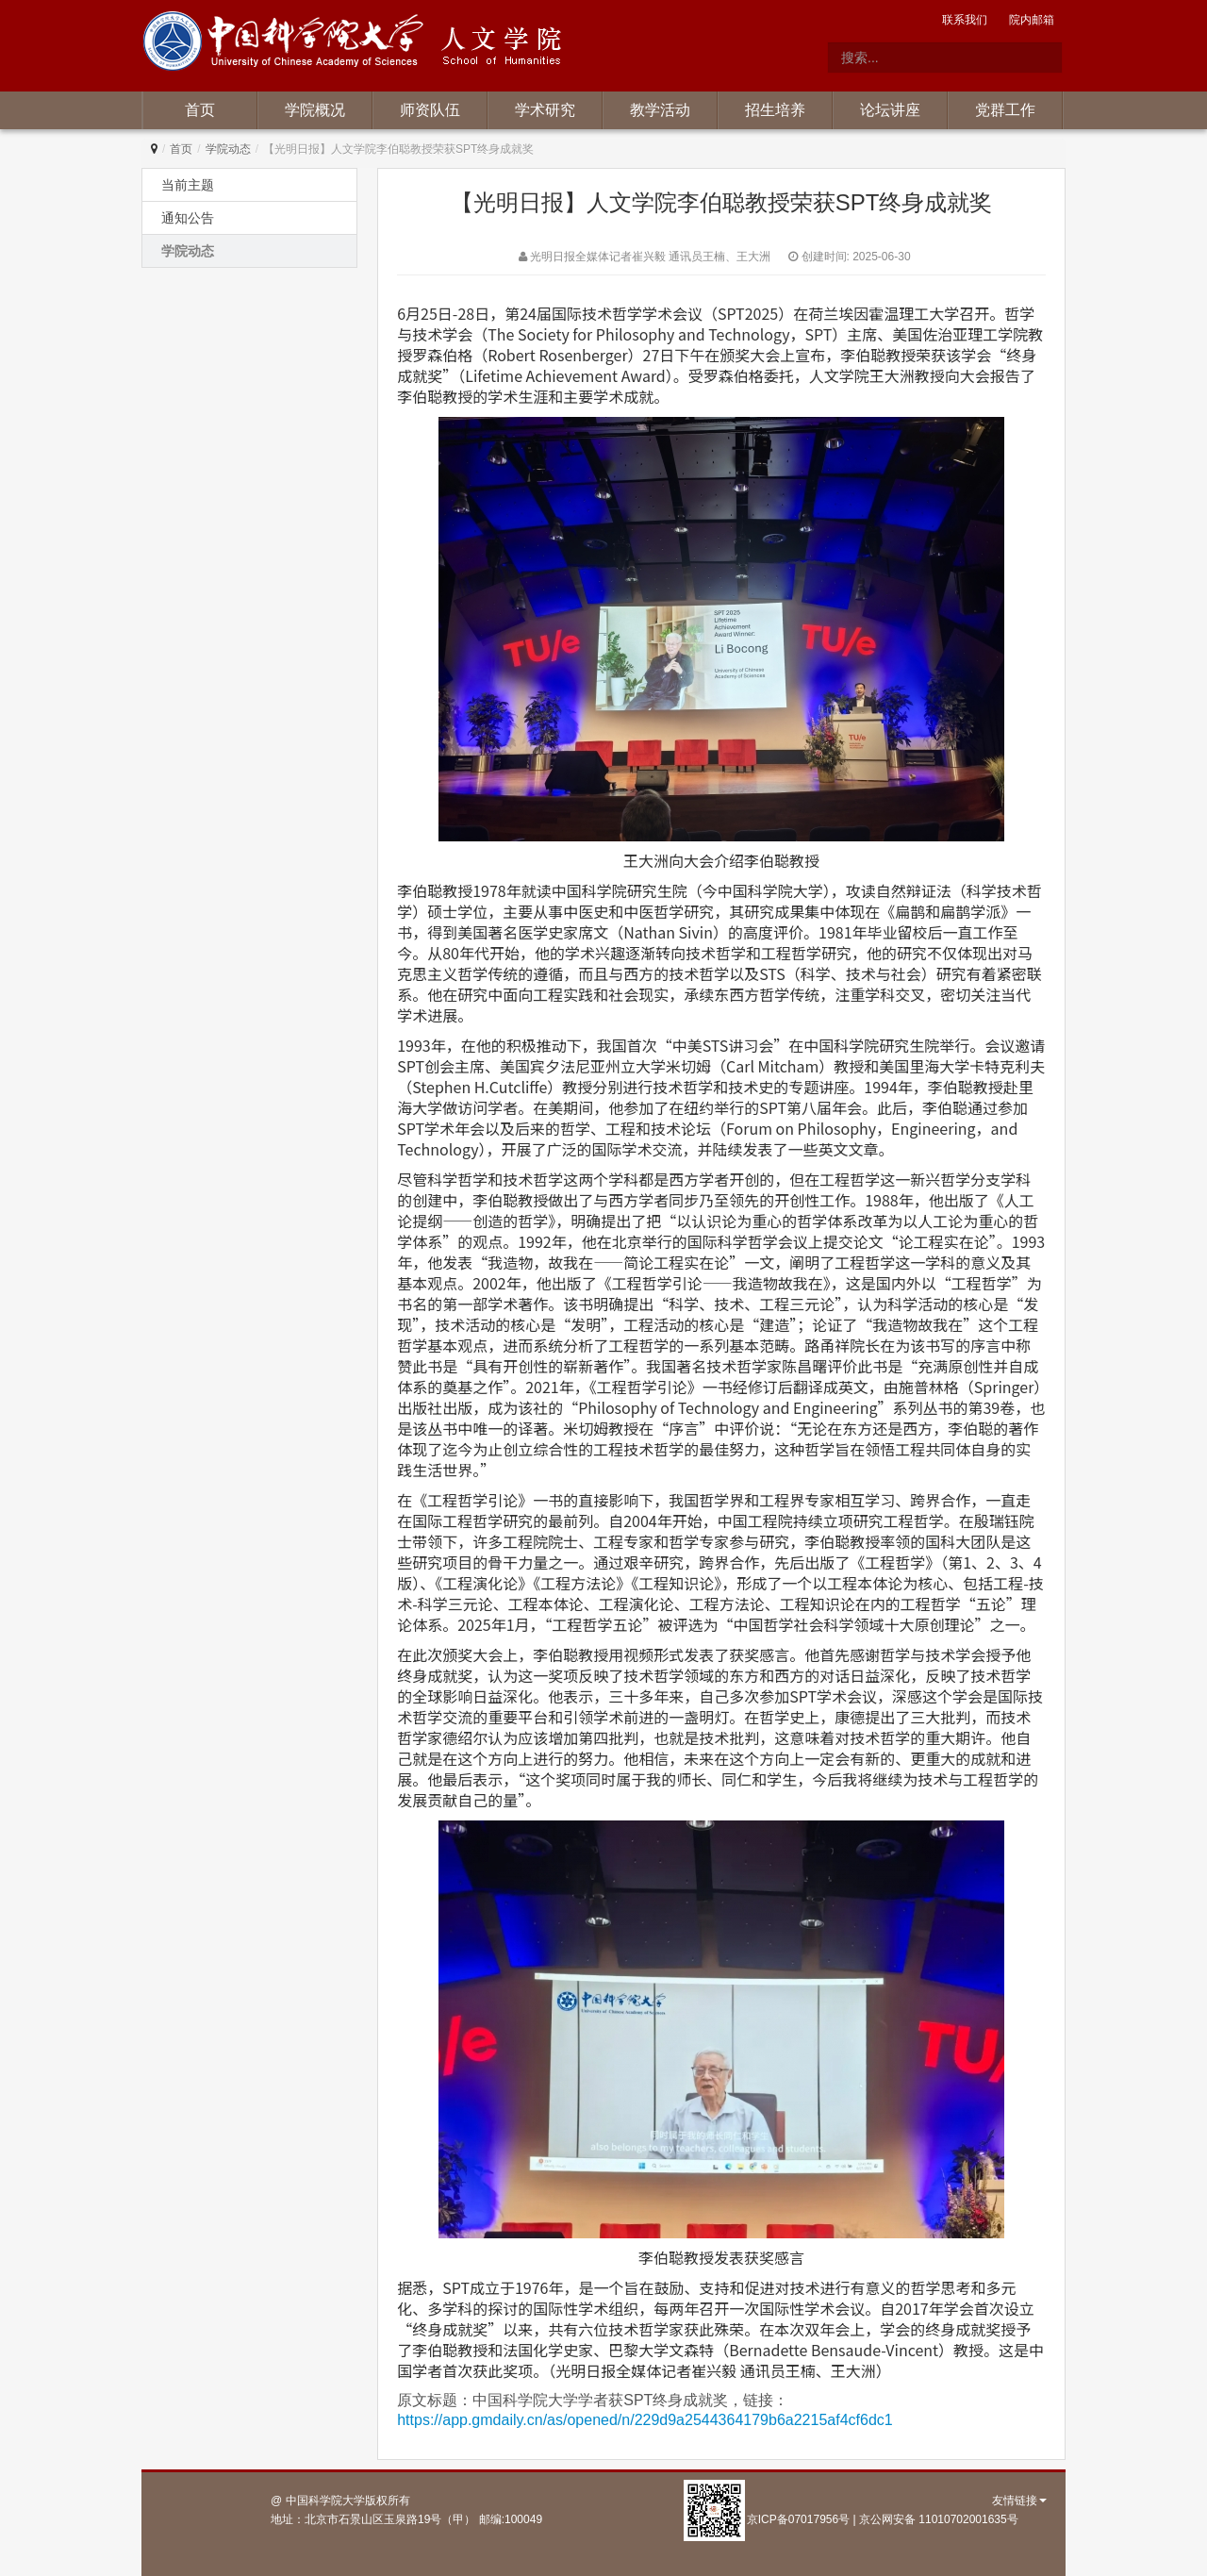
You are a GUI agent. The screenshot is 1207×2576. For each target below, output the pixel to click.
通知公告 (187, 217)
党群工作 (1005, 110)
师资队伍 (430, 110)
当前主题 (187, 184)
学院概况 (315, 110)
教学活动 (660, 110)
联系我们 (964, 19)
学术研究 (545, 110)
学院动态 (228, 149)
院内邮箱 (1031, 19)
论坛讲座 (890, 110)
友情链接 (1019, 2500)
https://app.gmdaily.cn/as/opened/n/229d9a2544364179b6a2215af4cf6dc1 (644, 2420)
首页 (200, 110)
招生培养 (775, 110)
